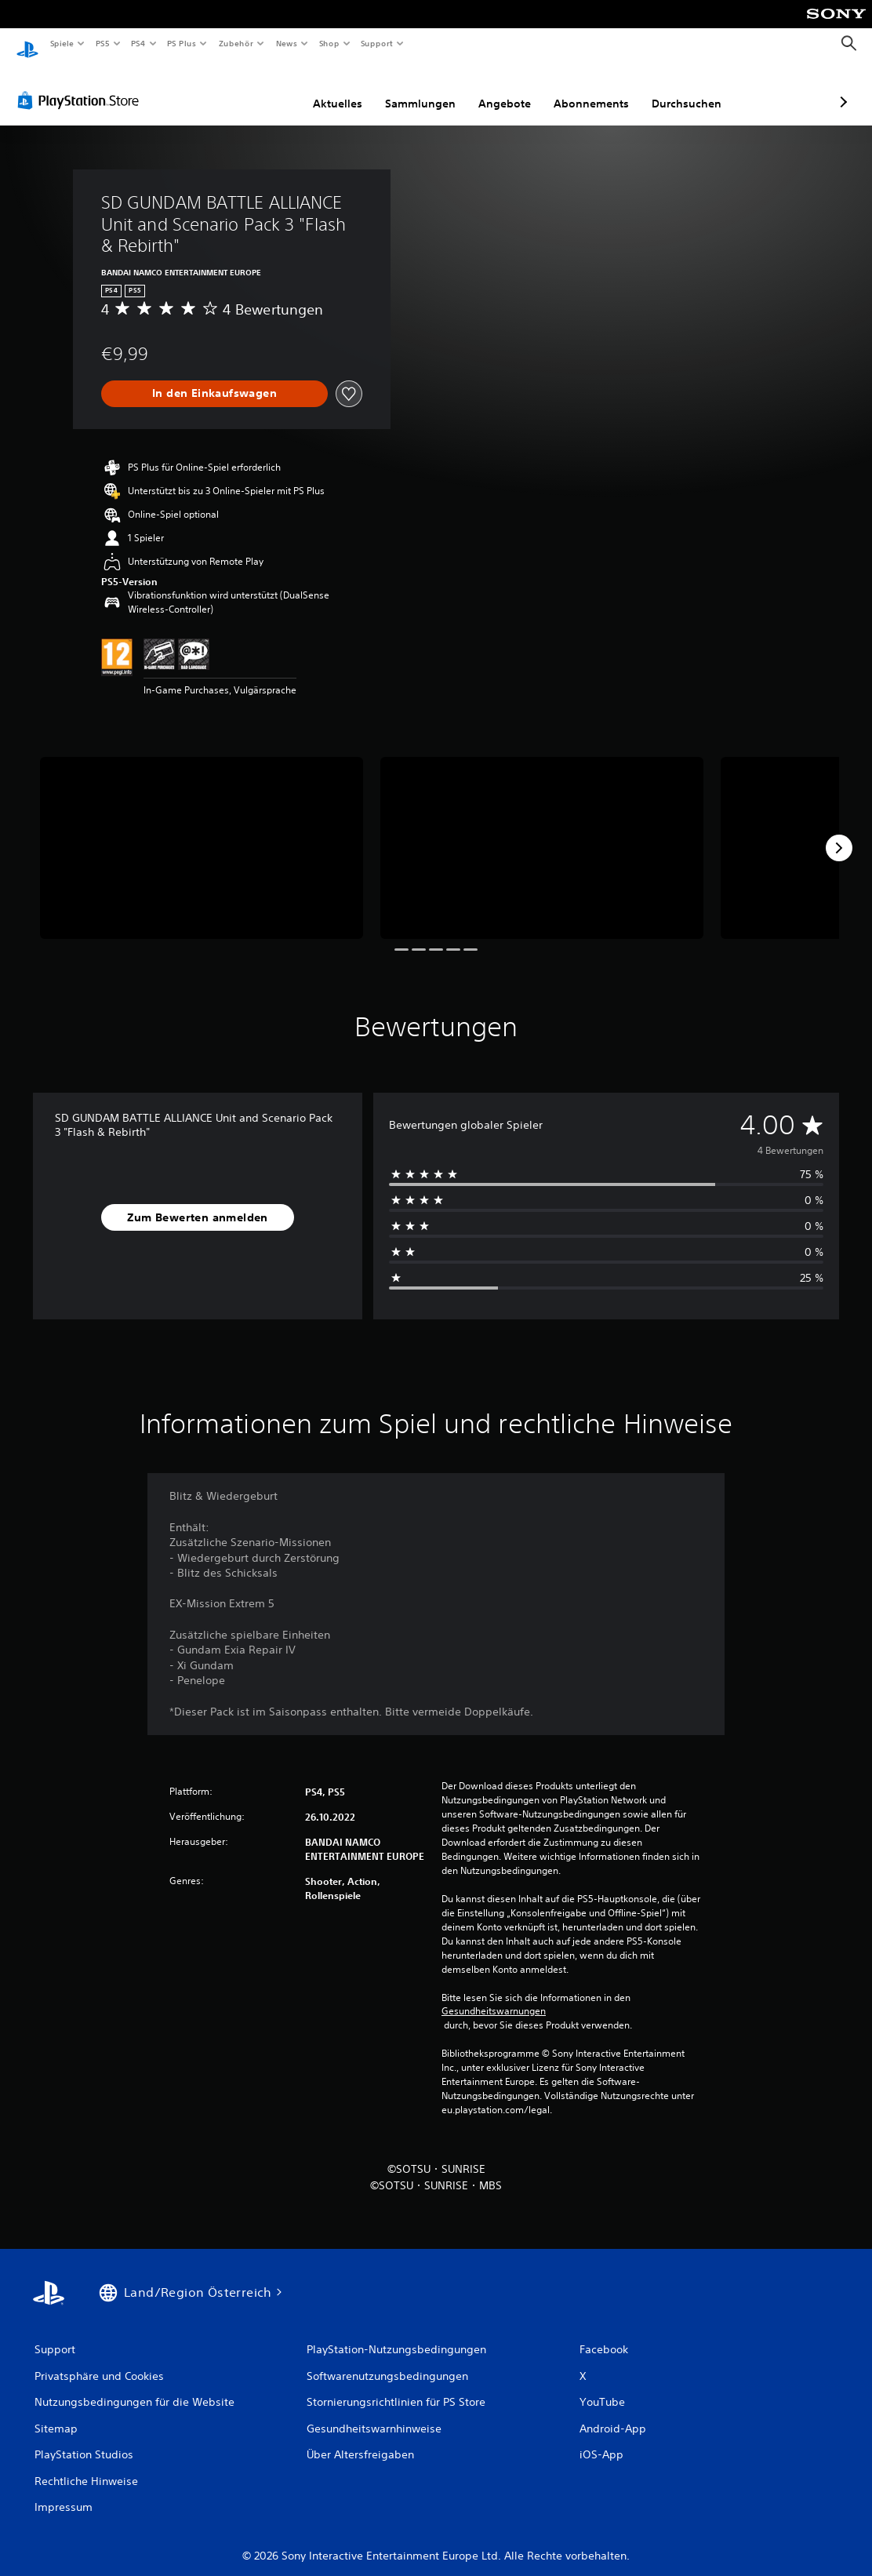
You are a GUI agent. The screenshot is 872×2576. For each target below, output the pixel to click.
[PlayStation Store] (82, 85)
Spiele (61, 43)
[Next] (839, 833)
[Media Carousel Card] (201, 833)
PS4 (139, 43)
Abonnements (508, 89)
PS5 (103, 43)
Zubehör (236, 43)
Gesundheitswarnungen (493, 1996)
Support (377, 43)
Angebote (421, 89)
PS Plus (182, 43)
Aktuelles (254, 89)
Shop (328, 43)
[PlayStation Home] (27, 44)
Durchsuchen (603, 89)
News (286, 43)
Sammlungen (337, 89)
